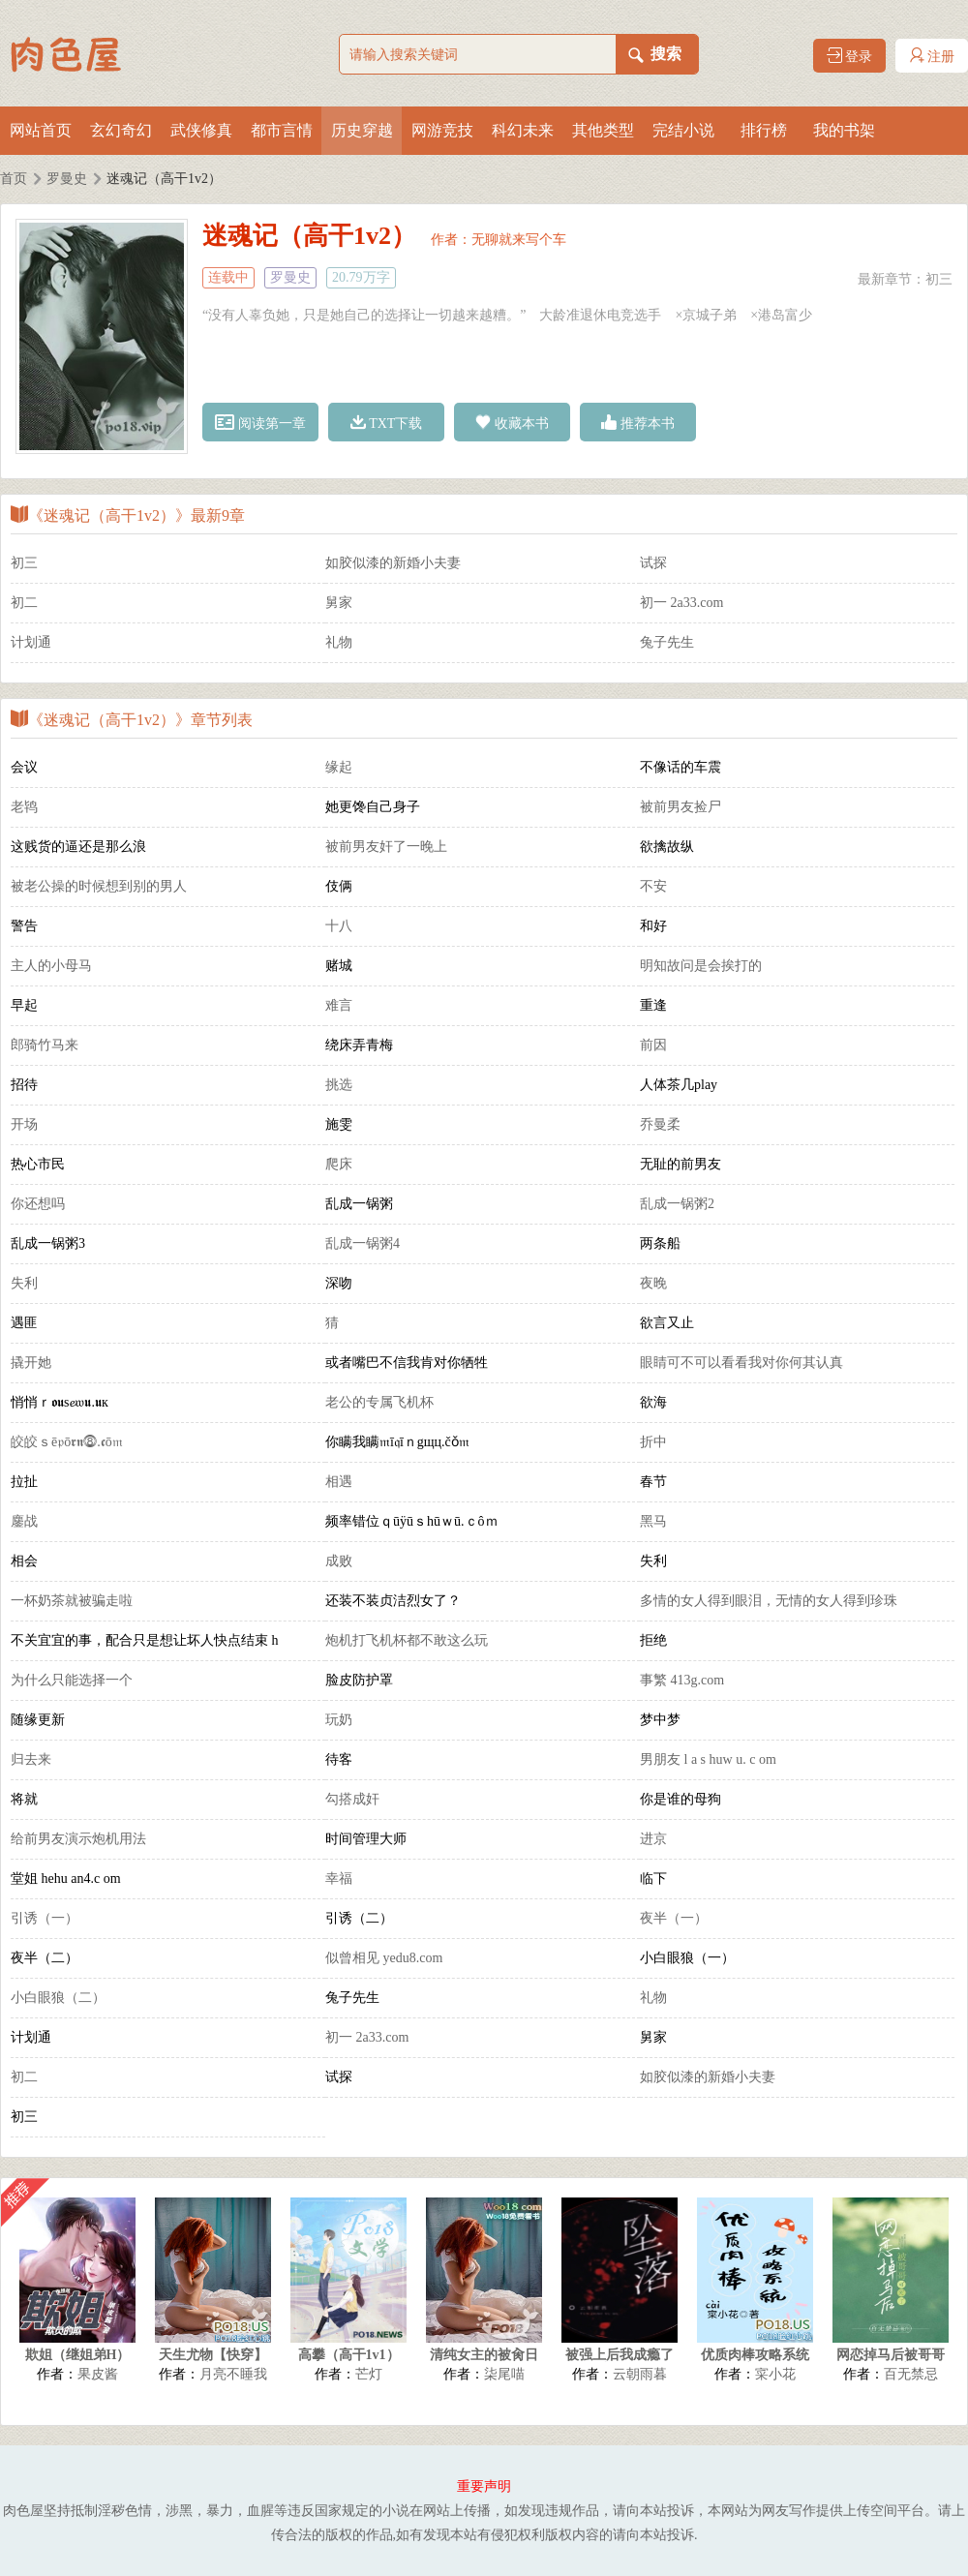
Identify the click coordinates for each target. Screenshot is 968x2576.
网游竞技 (442, 130)
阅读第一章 (260, 422)
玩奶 (338, 1719)
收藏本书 (512, 422)
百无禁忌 (911, 2374)
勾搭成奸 (352, 1799)
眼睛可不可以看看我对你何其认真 (741, 1362)
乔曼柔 (660, 1124)
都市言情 (282, 130)
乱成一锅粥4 (362, 1243)
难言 (338, 1005)
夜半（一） (674, 1918)
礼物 (338, 642)
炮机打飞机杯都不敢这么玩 (406, 1640)
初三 (939, 279)
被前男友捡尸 (680, 807)
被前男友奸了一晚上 (386, 846)
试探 (653, 563)
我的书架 (844, 130)
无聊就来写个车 (518, 239)
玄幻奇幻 (121, 130)
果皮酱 (97, 2374)
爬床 (338, 1164)
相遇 (338, 1481)
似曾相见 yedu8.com (383, 1958)
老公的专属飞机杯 (379, 1402)
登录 (850, 55)
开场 (24, 1124)
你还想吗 (38, 1204)
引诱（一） (44, 1918)
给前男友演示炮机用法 (78, 1839)
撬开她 (31, 1362)
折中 (653, 1442)
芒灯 (368, 2374)
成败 (338, 1561)
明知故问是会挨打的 (701, 965)
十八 (338, 926)
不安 (653, 886)
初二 (24, 602)
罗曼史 (66, 178)
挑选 (338, 1084)
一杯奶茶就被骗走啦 (72, 1600)
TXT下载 (386, 422)
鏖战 (24, 1521)
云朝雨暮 (640, 2374)
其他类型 (603, 130)
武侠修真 (201, 130)
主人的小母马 (51, 965)
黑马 (653, 1521)
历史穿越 (362, 130)
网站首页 (41, 130)
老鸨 (24, 807)
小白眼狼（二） (58, 1997)
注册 (932, 55)
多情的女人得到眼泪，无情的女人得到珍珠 (768, 1600)
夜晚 (653, 1283)
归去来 (31, 1759)
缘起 (338, 767)
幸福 (338, 1878)
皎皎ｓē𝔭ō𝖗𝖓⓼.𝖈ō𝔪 (67, 1442)
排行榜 (764, 130)
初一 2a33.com (681, 602)
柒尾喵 (504, 2374)
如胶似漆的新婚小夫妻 (393, 563)
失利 (24, 1283)
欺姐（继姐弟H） (78, 2355)
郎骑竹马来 (44, 1045)
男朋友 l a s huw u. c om (708, 1759)
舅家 (338, 602)
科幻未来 (523, 130)
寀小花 (775, 2374)
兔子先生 (667, 642)
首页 (13, 178)
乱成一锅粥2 (677, 1204)
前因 (653, 1045)
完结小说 (683, 130)
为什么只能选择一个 (72, 1680)
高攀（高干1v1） (349, 2355)
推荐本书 (638, 422)
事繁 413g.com (682, 1680)
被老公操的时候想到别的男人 (99, 886)
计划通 (31, 642)
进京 (653, 1839)
